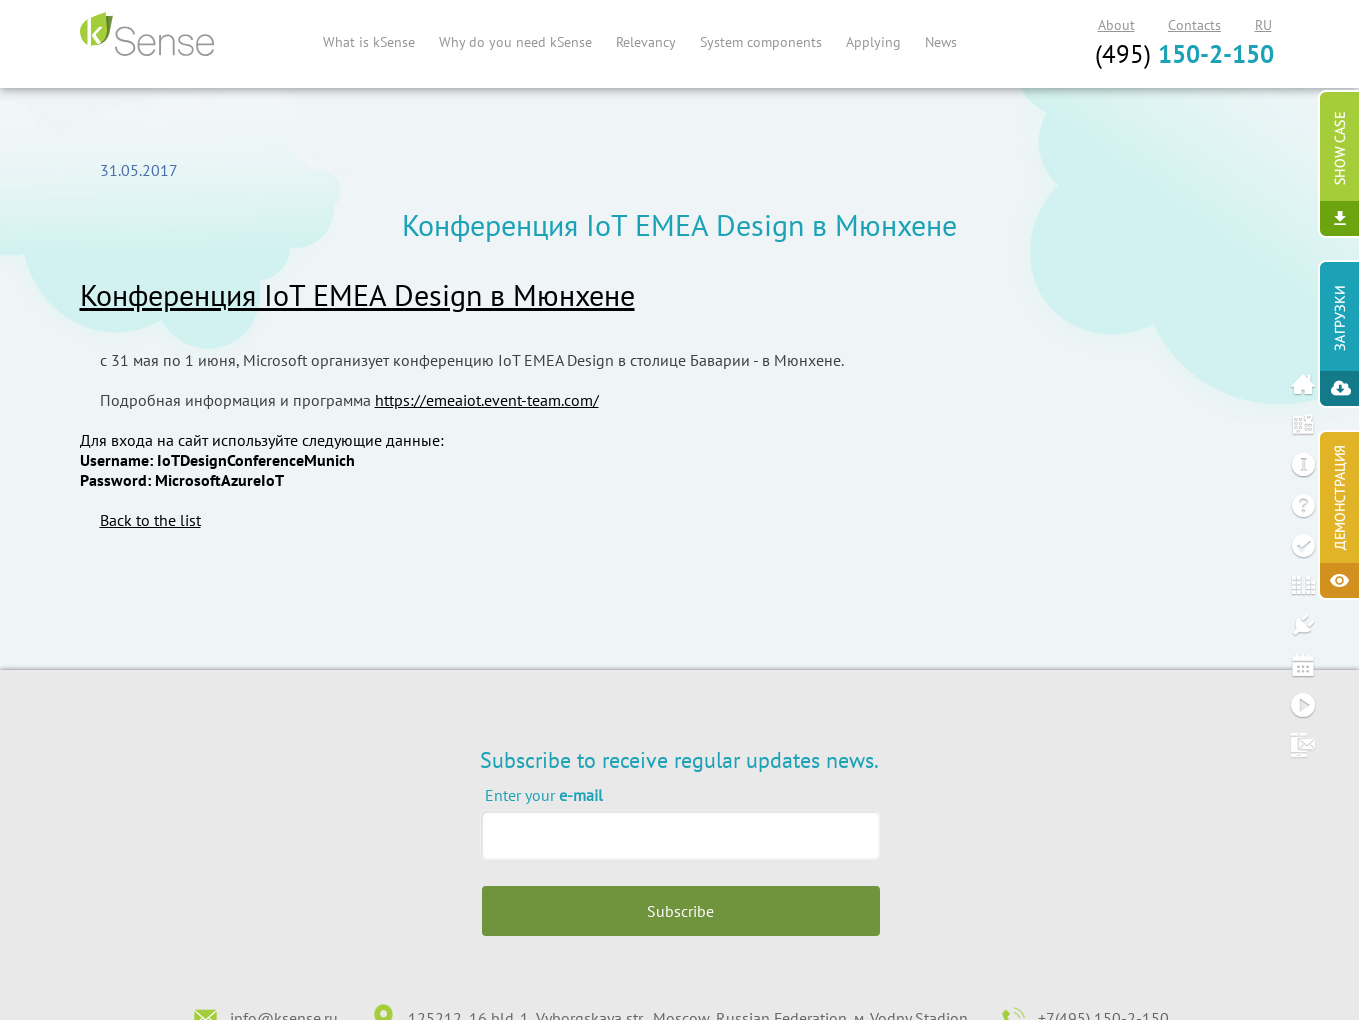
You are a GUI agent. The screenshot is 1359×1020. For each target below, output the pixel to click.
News (941, 42)
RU (1263, 25)
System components (761, 42)
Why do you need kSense (515, 42)
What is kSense (369, 42)
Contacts (1194, 25)
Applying (873, 42)
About (1116, 25)
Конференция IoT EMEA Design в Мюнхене (357, 294)
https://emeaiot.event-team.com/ (487, 400)
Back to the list (150, 520)
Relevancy (646, 42)
